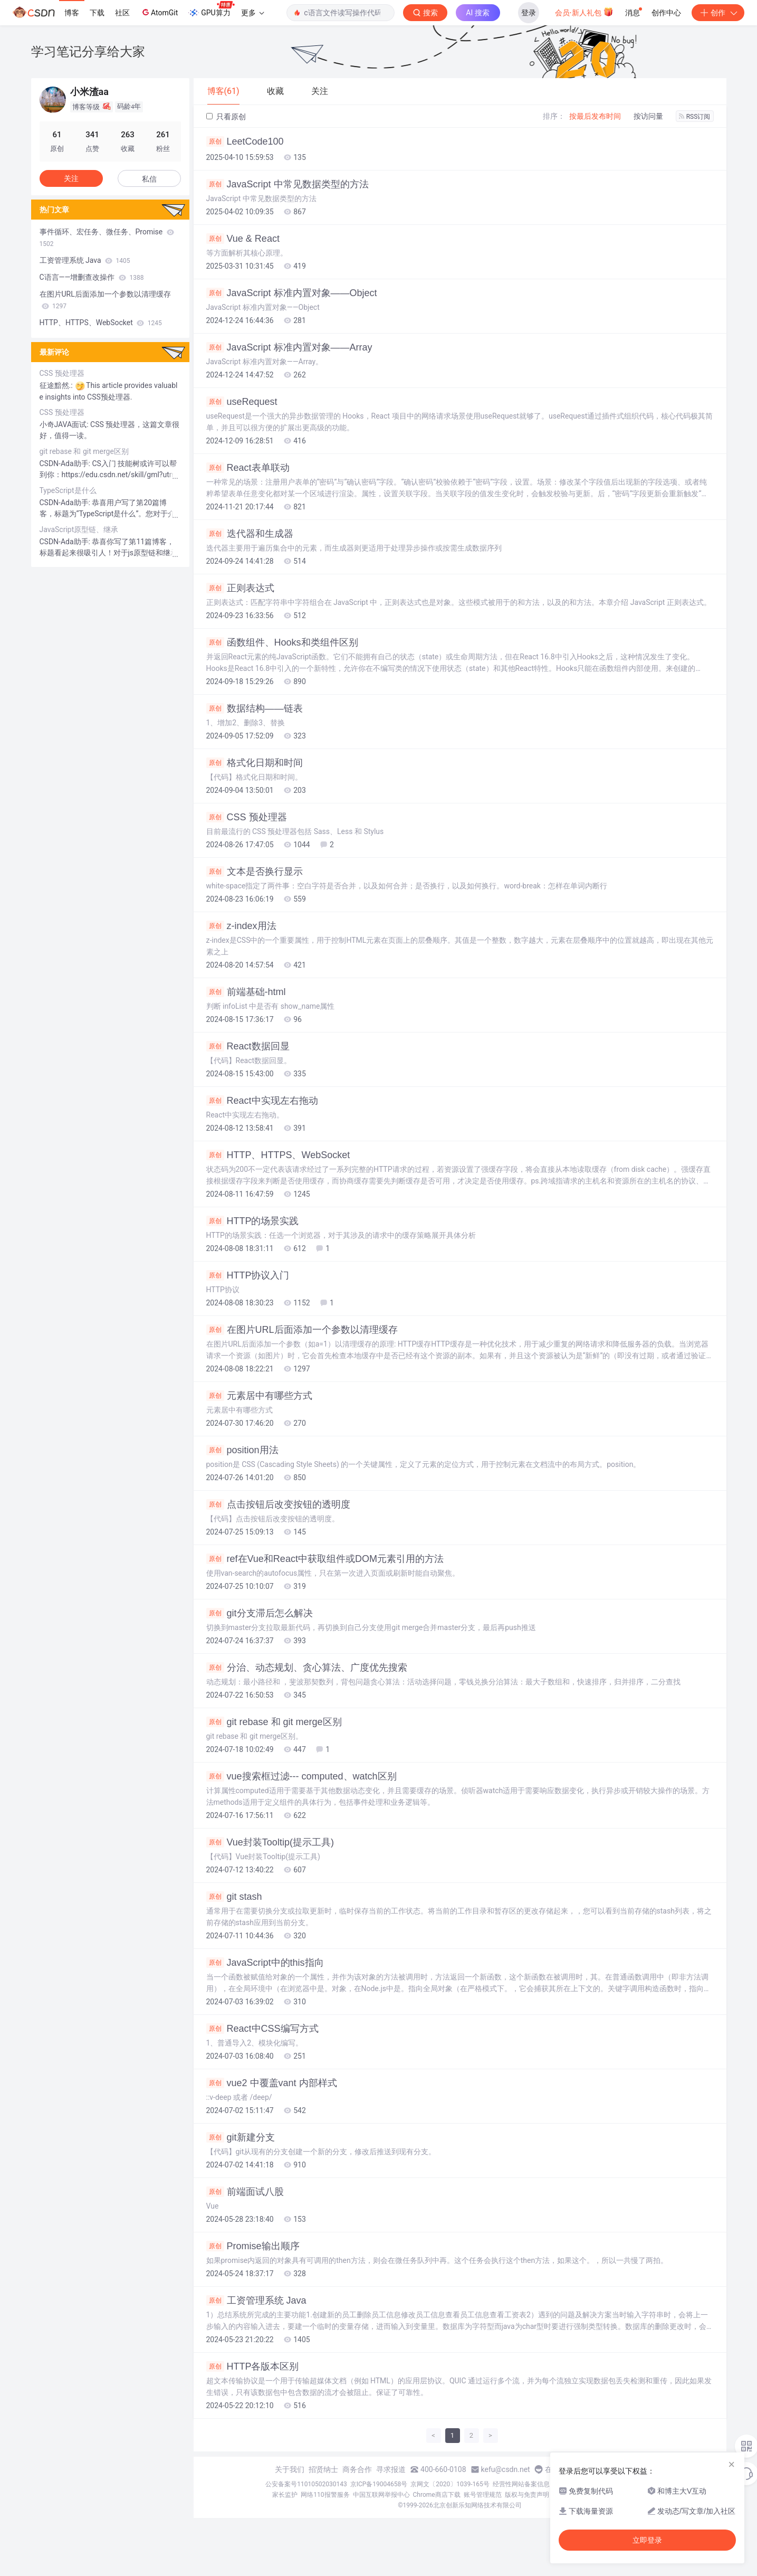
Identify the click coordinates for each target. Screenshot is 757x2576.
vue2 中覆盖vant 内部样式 (271, 2083)
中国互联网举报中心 (381, 2494)
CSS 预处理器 (246, 817)
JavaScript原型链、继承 (79, 529)
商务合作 (357, 2469)
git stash (234, 1896)
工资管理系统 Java (256, 2300)
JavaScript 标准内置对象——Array (289, 347)
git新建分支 (240, 2137)
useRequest (241, 401)
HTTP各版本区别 (252, 2366)
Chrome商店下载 (437, 2494)
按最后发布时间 (595, 116)
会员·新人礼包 (584, 11)
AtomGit (159, 12)
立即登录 (647, 2540)
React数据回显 (248, 1046)
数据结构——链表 (254, 708)
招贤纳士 (323, 2469)
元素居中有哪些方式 (259, 1395)
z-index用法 (241, 926)
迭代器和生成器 (249, 533)
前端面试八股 (245, 2191)
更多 (252, 12)
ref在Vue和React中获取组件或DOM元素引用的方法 (325, 1559)
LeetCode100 (245, 141)
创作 (718, 12)
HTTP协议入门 (248, 1275)
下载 (97, 12)
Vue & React (243, 238)
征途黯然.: (57, 385)
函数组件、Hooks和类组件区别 (282, 642)
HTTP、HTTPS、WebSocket (278, 1155)
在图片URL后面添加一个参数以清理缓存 (302, 1329)
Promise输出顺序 (253, 2246)
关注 (71, 178)
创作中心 (666, 12)
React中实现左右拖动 (262, 1100)
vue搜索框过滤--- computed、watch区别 (301, 1776)
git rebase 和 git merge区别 (274, 1722)
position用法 (242, 1450)
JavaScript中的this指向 (265, 1962)
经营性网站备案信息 (521, 2484)
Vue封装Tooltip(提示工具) (270, 1842)
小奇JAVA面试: (65, 424)
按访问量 (648, 116)
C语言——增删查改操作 (92, 277)
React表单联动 (248, 467)
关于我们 (289, 2469)
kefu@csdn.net (505, 2469)
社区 (122, 12)
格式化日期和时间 (254, 762)
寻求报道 (391, 2469)
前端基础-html (246, 992)
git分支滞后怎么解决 (259, 1613)
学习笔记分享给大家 (88, 51)
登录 (528, 12)
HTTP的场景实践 (252, 1221)
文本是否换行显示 (254, 871)
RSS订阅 (695, 116)
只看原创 (226, 116)
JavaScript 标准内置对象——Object (291, 293)
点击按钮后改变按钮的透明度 (278, 1504)
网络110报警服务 (325, 2494)
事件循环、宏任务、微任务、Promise (107, 238)
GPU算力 (211, 9)
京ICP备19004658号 (379, 2484)
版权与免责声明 (527, 2494)
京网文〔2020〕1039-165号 (450, 2484)
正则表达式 (240, 588)
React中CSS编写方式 (262, 2028)
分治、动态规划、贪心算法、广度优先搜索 (306, 1667)
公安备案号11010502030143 (306, 2484)
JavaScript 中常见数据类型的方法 (287, 184)
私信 (149, 179)
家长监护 (285, 2494)
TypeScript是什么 (68, 490)
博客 (71, 12)
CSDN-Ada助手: (66, 463)
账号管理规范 (483, 2494)
